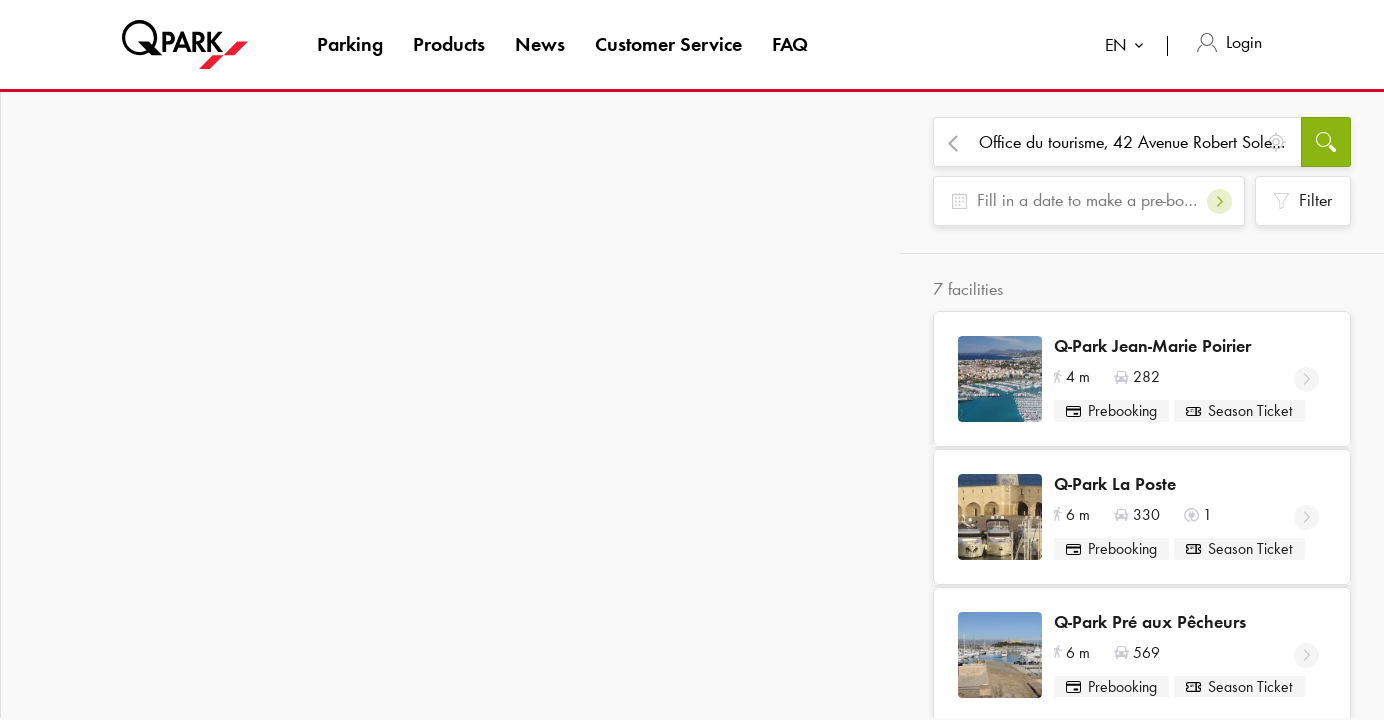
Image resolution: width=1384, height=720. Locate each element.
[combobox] (1128, 47)
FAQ (790, 44)
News (540, 44)
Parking (350, 44)
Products (449, 44)
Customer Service (668, 44)
